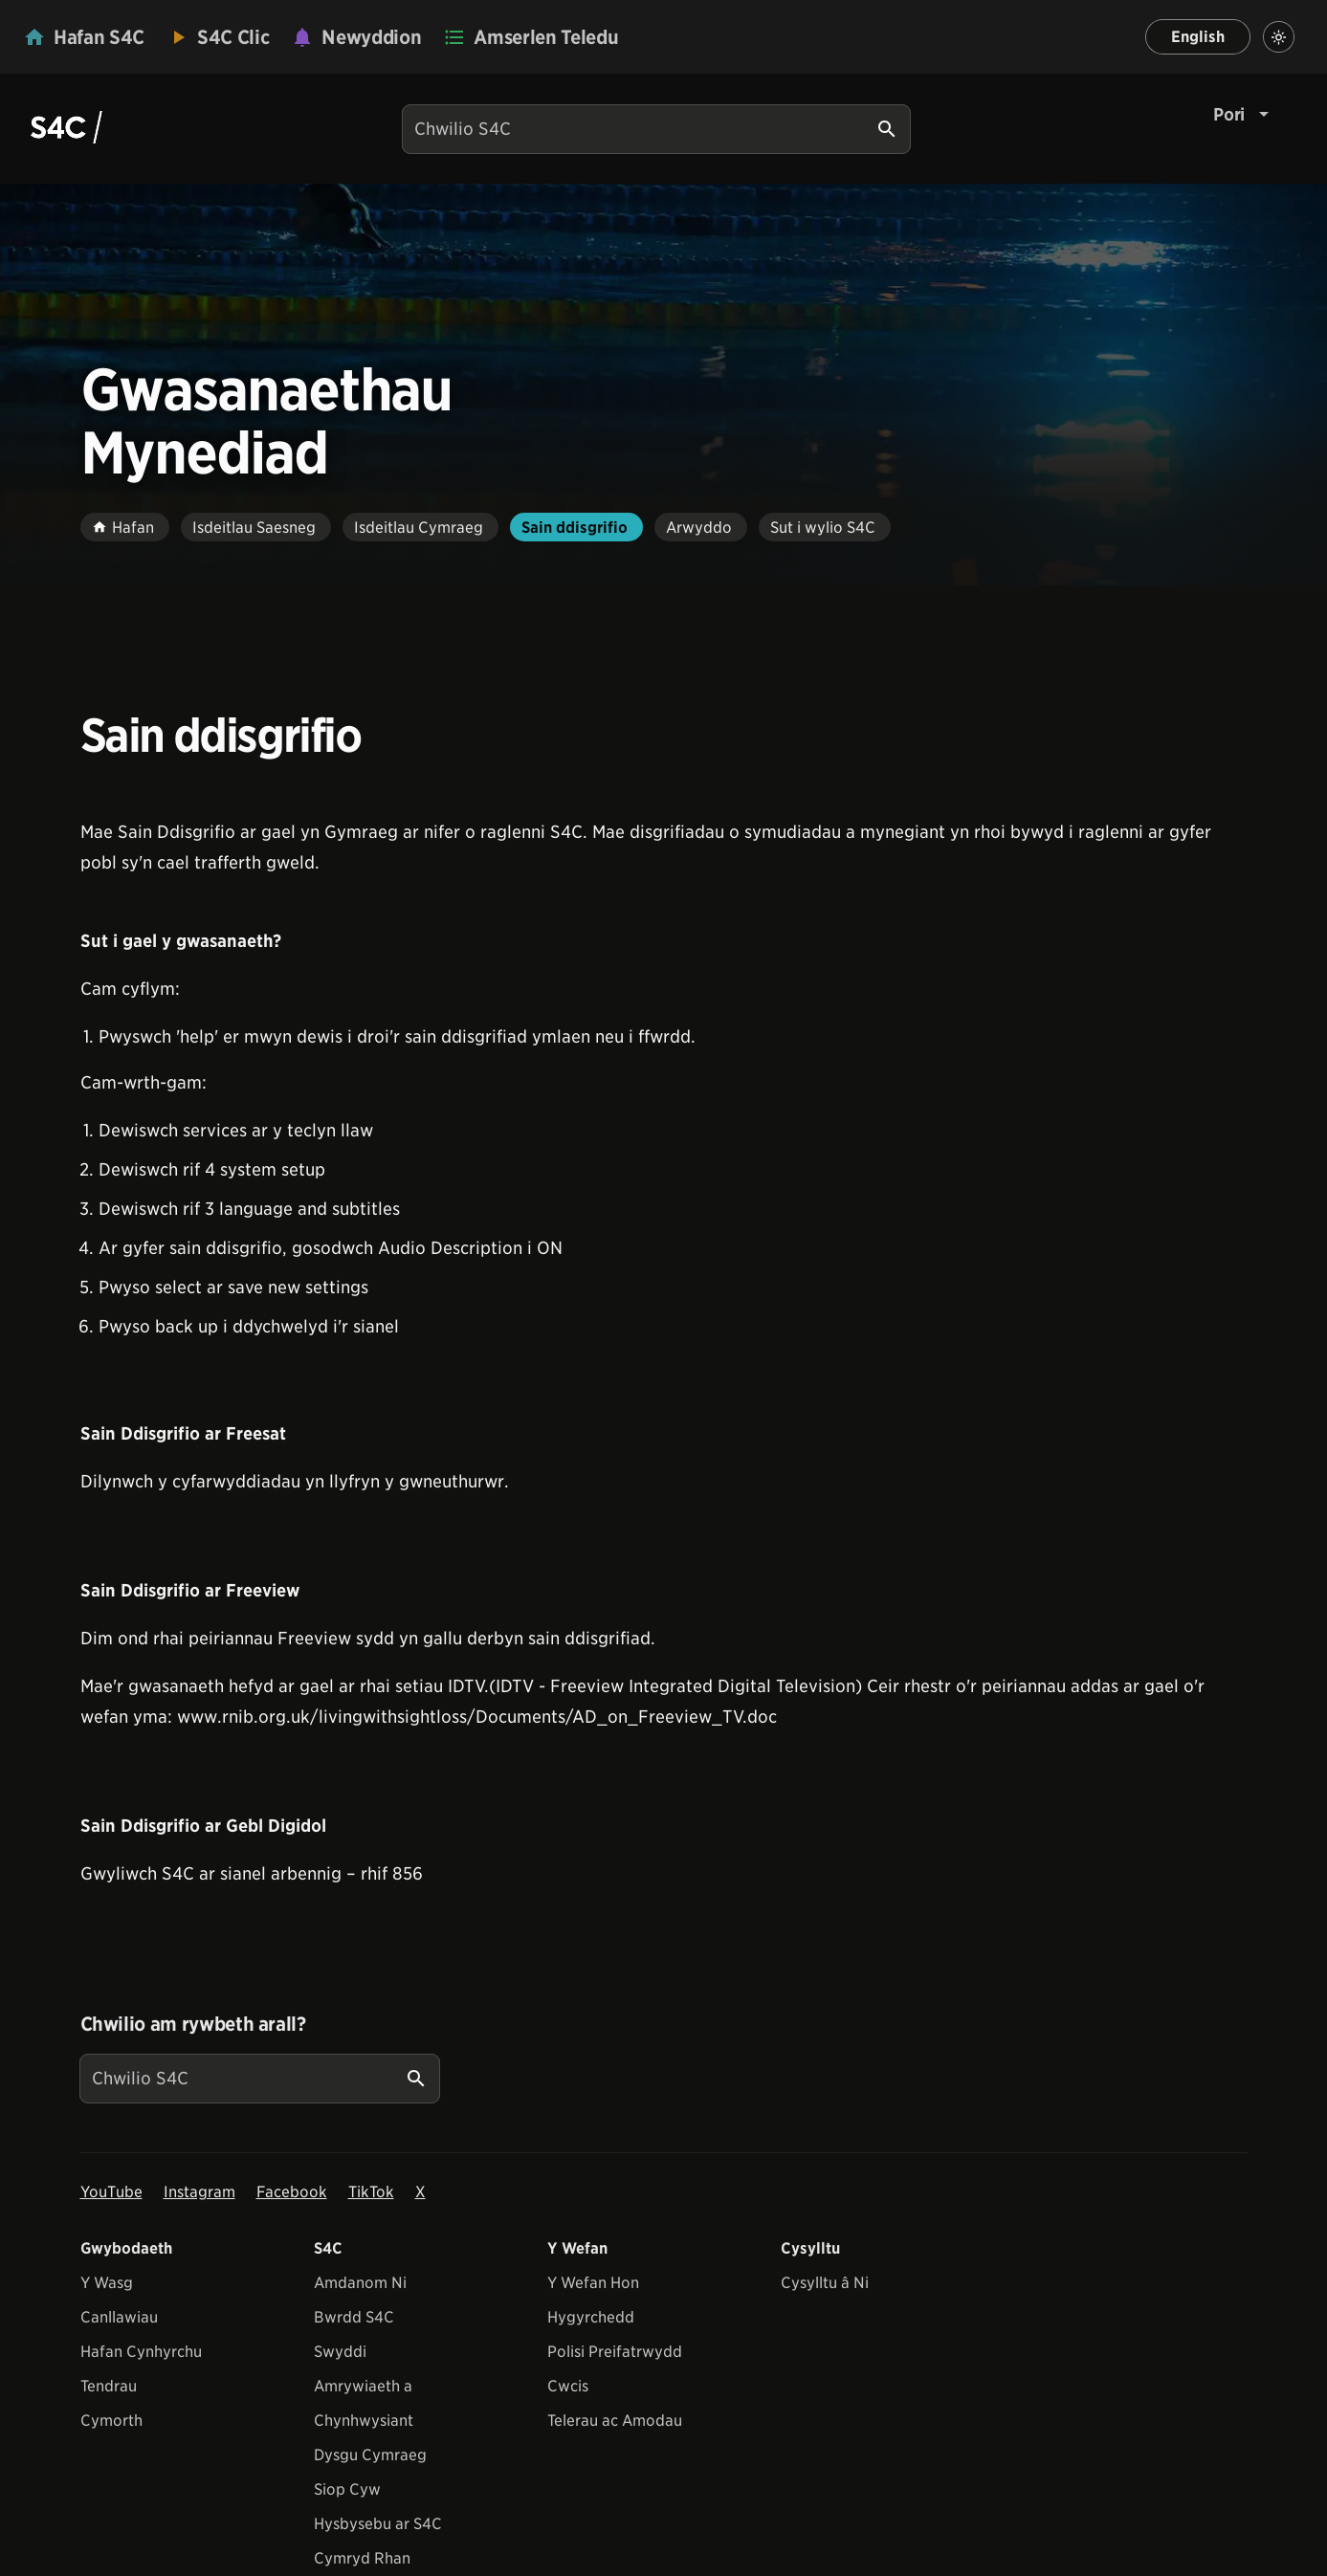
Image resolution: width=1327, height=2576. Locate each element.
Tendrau (108, 2386)
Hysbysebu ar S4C (378, 2524)
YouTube (111, 2192)
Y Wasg (106, 2283)
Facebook (291, 2192)
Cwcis (567, 2386)
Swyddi (340, 2352)
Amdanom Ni (360, 2283)
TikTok (371, 2192)
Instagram (199, 2192)
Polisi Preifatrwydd (614, 2352)
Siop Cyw (347, 2489)
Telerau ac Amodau (614, 2420)
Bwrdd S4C (354, 2317)
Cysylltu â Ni (825, 2283)
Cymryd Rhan (362, 2558)
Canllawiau (119, 2317)
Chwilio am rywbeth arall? (193, 2024)
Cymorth (111, 2420)
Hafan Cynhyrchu (141, 2352)
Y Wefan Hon (593, 2283)
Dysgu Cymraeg (370, 2455)
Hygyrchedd (590, 2317)
